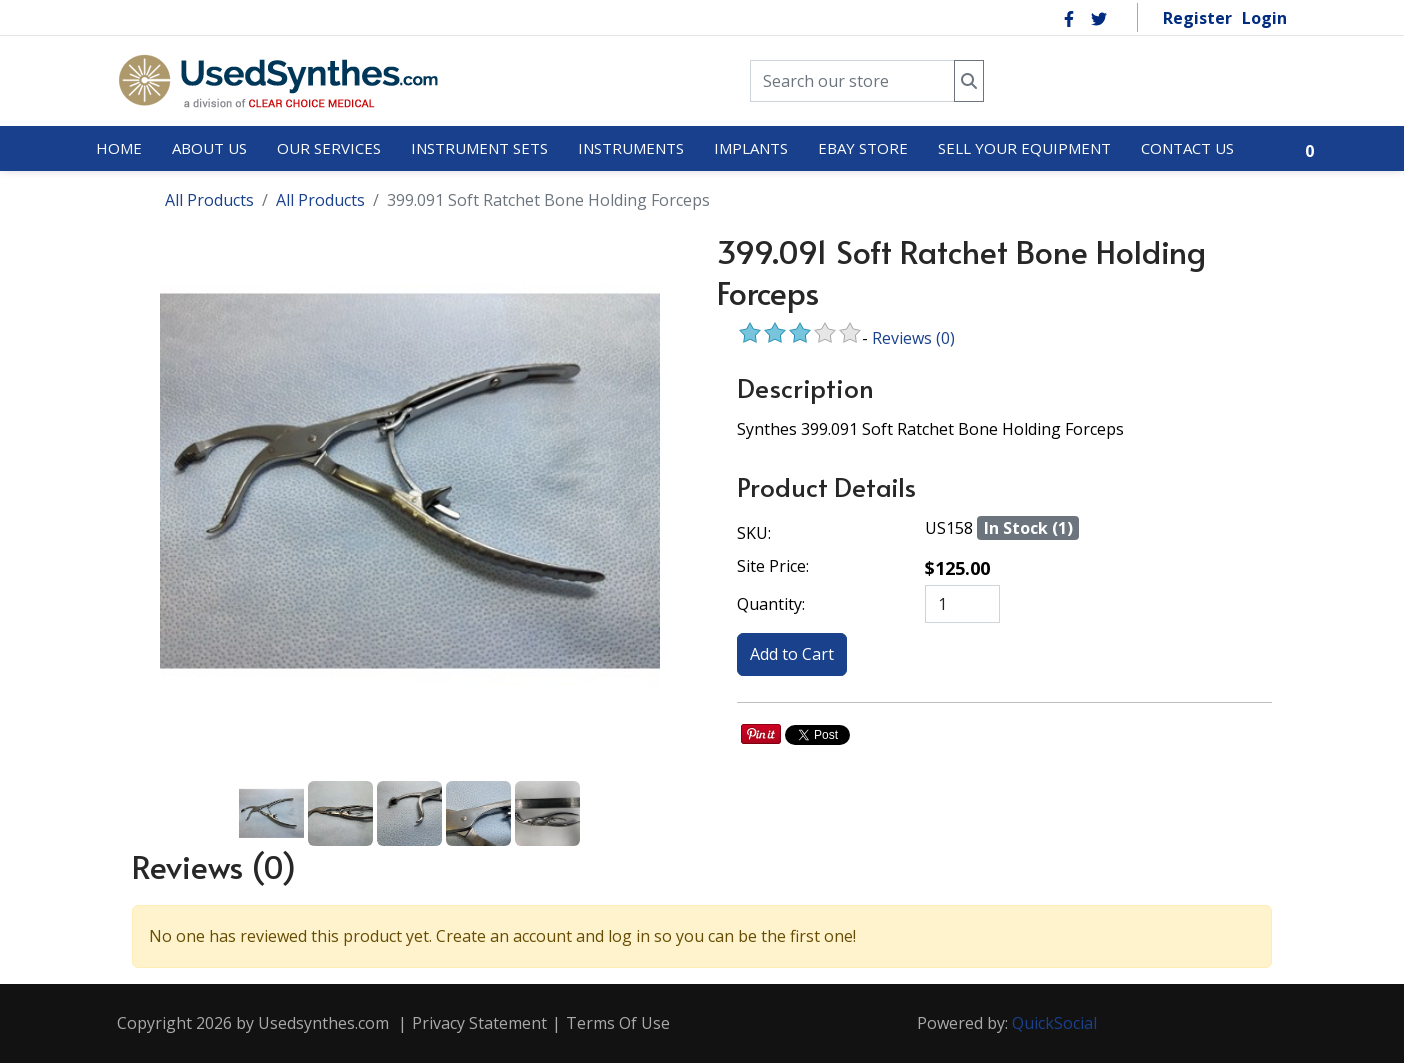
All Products (209, 200)
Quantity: (771, 604)
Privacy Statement (479, 1023)
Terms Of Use (618, 1023)
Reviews (913, 338)
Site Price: (773, 566)
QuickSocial (1054, 1023)
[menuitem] (119, 149)
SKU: (754, 533)
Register (1197, 18)
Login (1264, 18)
